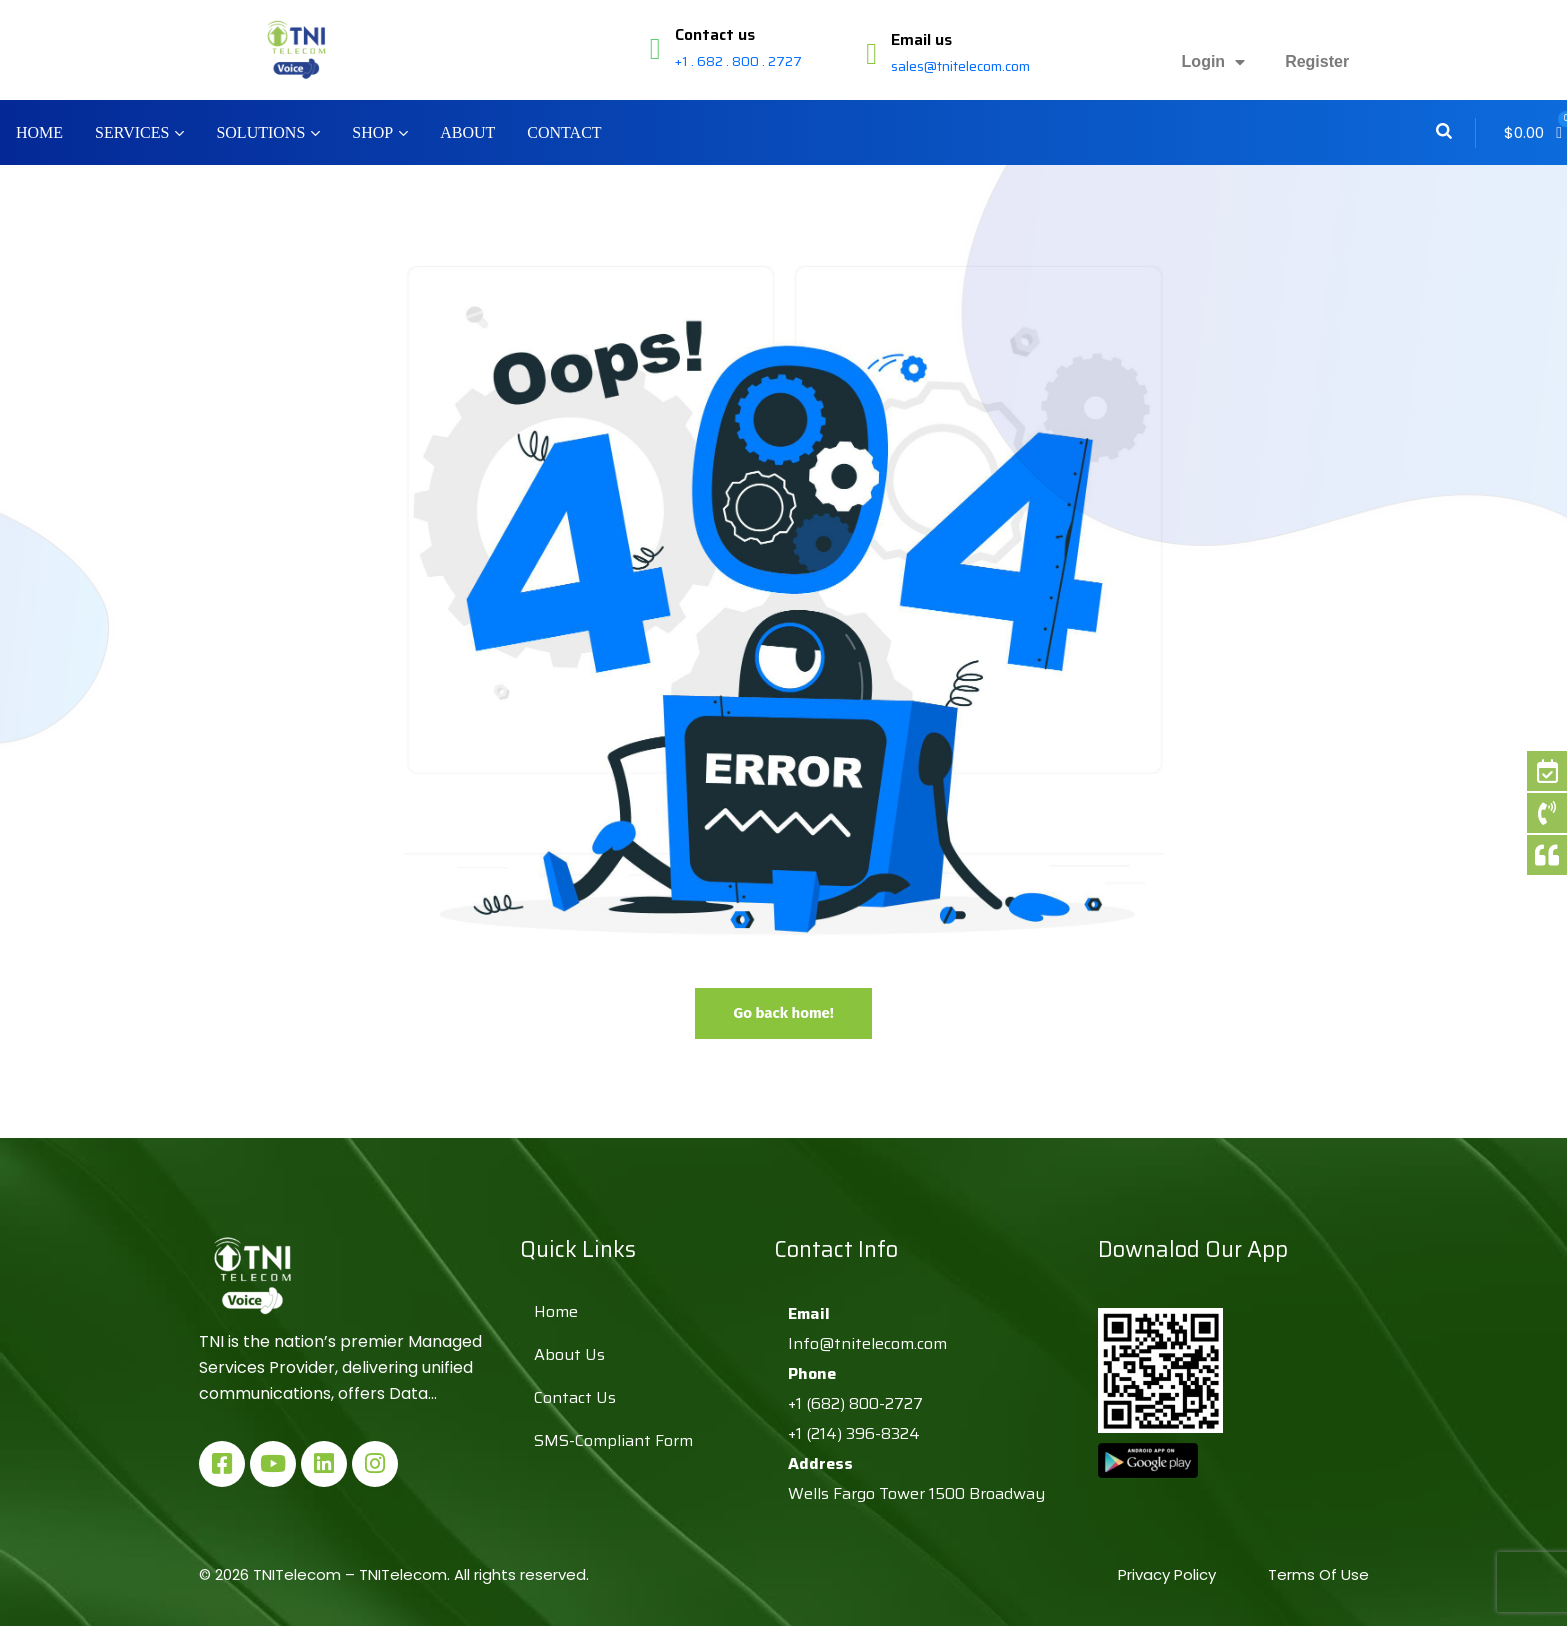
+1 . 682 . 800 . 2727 (738, 61)
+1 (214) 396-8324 (854, 1433)
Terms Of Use (1318, 1574)
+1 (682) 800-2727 (855, 1403)
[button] (1533, 133)
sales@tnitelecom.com (960, 66)
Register (1317, 61)
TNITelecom (403, 1574)
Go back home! (783, 1013)
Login (1214, 62)
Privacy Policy (1169, 1574)
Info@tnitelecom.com (867, 1343)
